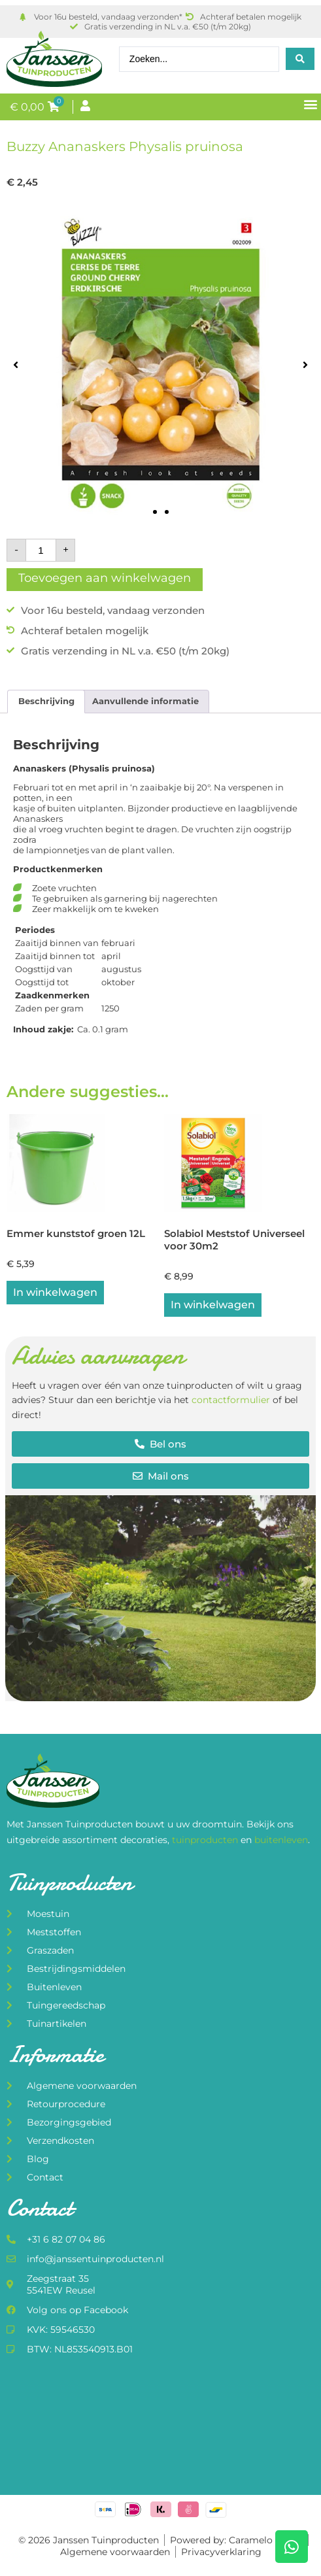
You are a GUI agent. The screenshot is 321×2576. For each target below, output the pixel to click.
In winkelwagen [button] (55, 1292)
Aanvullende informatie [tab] (145, 701)
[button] (310, 104)
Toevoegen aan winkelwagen (104, 578)
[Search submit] (300, 59)
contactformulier (231, 1400)
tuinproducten (206, 1840)
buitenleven (281, 1840)
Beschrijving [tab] (46, 701)
